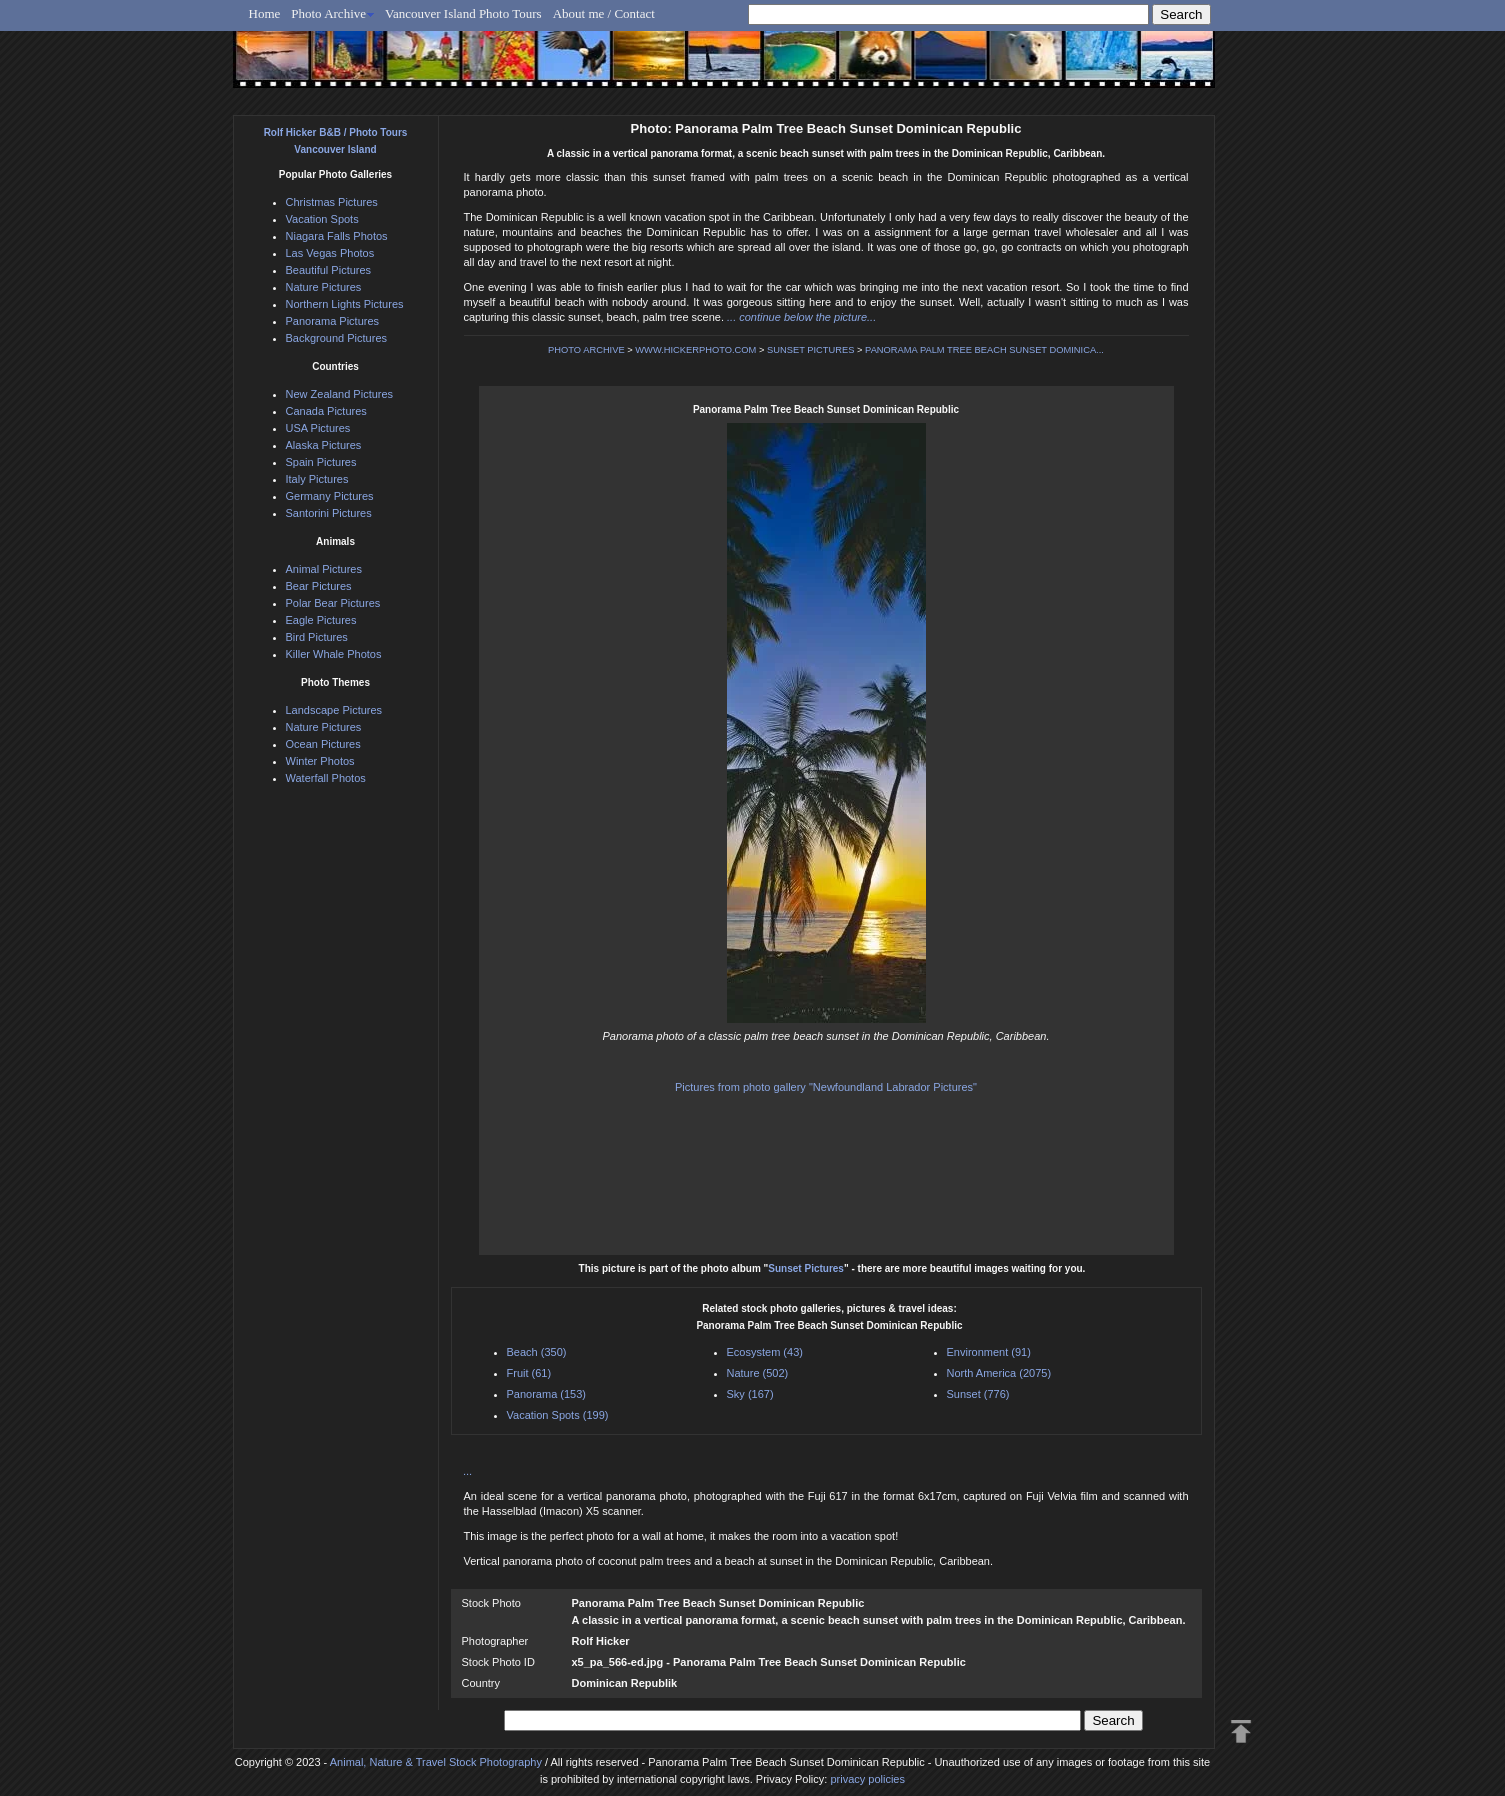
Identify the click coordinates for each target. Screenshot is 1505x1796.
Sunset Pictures (806, 1268)
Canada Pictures (326, 411)
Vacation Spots (322, 219)
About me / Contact (604, 13)
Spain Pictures (321, 462)
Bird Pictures (317, 637)
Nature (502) (758, 1373)
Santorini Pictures (329, 513)
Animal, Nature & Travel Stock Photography (436, 1762)
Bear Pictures (319, 586)
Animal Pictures (324, 569)
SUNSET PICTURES (810, 350)
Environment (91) (989, 1352)
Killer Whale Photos (334, 654)
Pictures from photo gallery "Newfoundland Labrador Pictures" (826, 1087)
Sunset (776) (978, 1394)
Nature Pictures (324, 287)
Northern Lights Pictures (345, 304)
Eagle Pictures (321, 620)
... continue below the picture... (801, 317)
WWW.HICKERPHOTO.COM (695, 350)
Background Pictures (337, 338)
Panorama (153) (547, 1394)
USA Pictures (318, 428)
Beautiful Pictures (329, 270)
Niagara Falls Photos (337, 236)
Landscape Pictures (334, 710)
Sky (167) (750, 1394)
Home (265, 13)
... (468, 1471)
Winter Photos (320, 761)
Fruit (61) (529, 1373)
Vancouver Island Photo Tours (463, 13)
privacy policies (867, 1779)
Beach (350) (537, 1352)
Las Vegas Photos (330, 253)
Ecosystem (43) (765, 1352)
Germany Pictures (330, 496)
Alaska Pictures (324, 445)
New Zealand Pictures (340, 394)
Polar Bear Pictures (333, 603)
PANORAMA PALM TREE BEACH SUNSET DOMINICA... (984, 350)
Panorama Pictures (333, 321)
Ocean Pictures (323, 744)
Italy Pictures (317, 479)
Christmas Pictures (332, 202)
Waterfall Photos (326, 778)
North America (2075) (999, 1373)
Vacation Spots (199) (558, 1415)
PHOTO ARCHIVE (586, 350)
